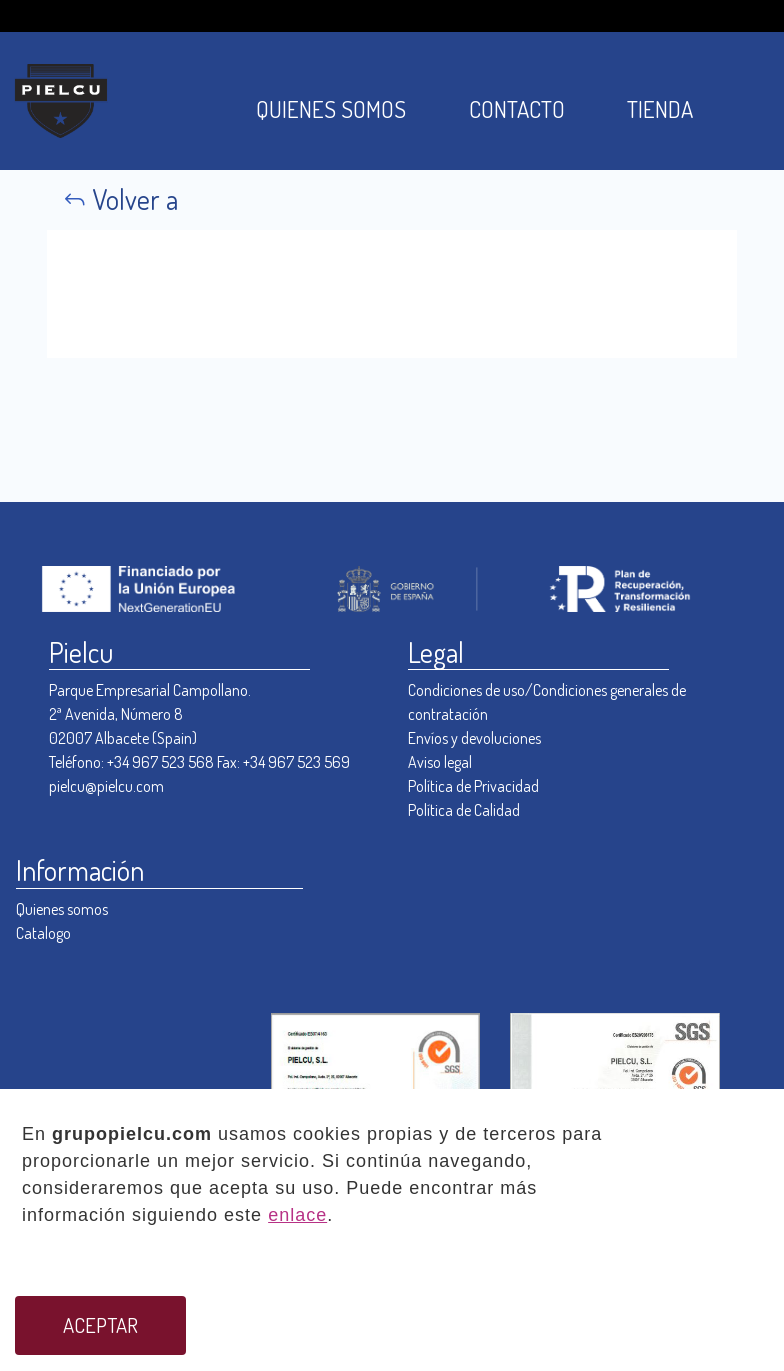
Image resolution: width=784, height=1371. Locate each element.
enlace (297, 1215)
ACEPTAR (100, 1325)
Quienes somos (62, 909)
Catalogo (43, 933)
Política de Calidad (464, 810)
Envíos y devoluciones (474, 738)
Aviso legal (440, 762)
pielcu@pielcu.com (106, 786)
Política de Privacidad (473, 786)
